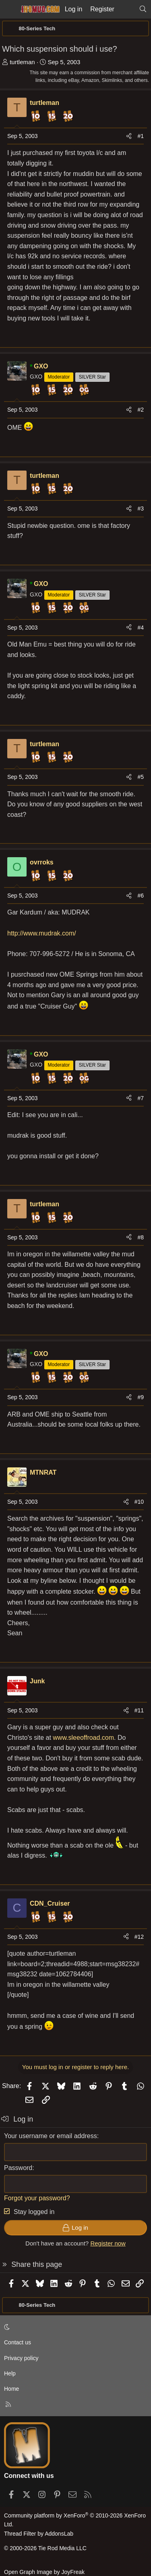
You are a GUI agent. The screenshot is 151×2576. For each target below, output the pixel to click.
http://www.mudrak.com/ (41, 933)
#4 (140, 627)
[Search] (142, 9)
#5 (140, 777)
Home (11, 2389)
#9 (140, 1397)
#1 (140, 136)
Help (10, 2373)
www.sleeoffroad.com (83, 1737)
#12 (139, 1937)
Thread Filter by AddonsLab (38, 2533)
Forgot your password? (37, 2198)
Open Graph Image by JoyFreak (44, 2572)
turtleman (22, 62)
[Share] (128, 136)
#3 (140, 508)
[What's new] (126, 9)
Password (18, 2167)
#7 (140, 1098)
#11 (139, 1710)
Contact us (17, 2342)
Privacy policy (21, 2358)
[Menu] (9, 9)
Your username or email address (50, 2135)
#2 (140, 409)
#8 (140, 1237)
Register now (108, 2243)
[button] (74, 2327)
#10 (139, 1501)
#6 (140, 895)
